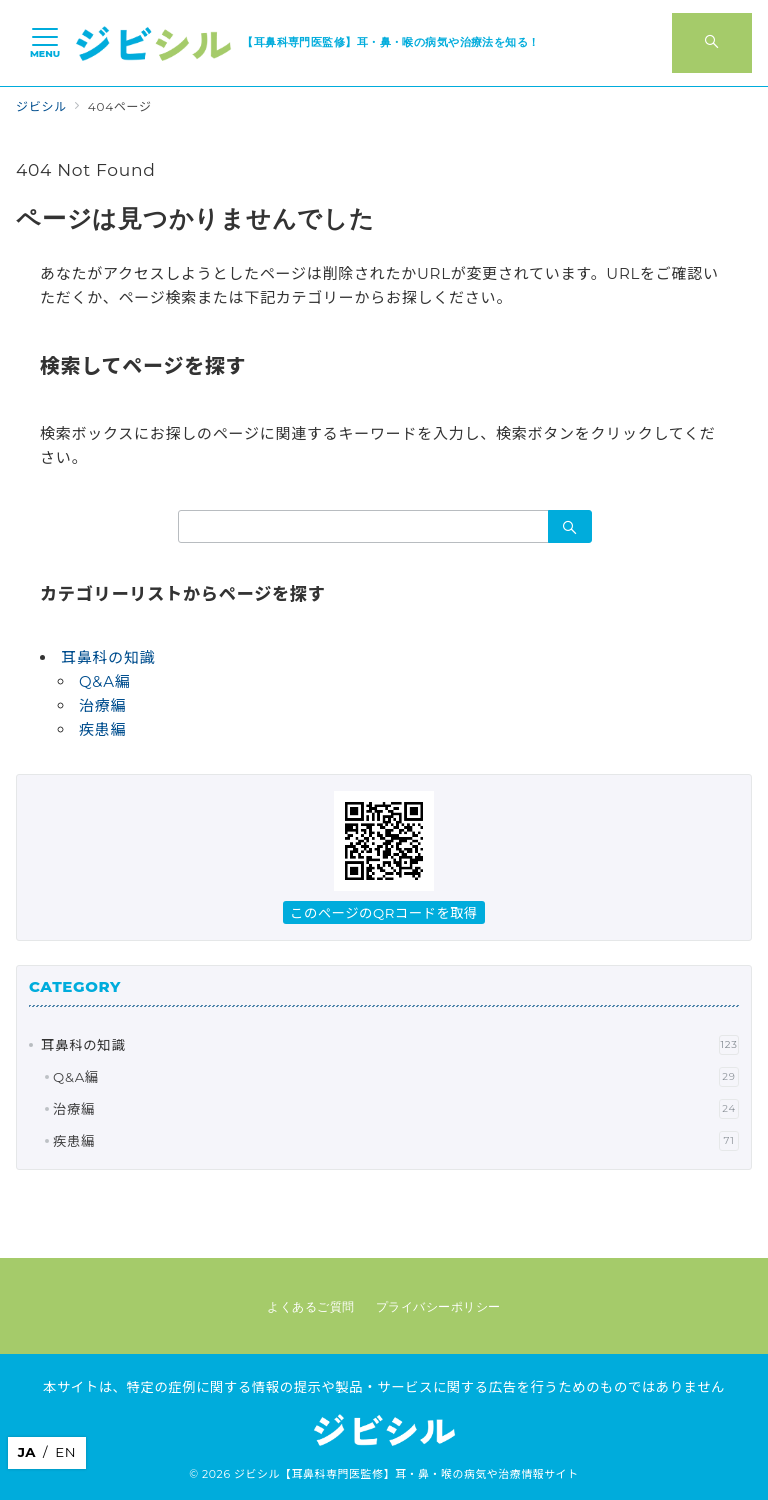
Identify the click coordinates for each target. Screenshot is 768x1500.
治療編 (102, 705)
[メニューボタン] (45, 43)
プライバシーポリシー (438, 1307)
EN (65, 1452)
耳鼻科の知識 (108, 657)
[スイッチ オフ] (712, 43)
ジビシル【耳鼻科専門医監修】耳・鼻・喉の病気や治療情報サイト (406, 1474)
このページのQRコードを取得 (384, 913)
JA (27, 1452)
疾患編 (102, 729)
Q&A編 (105, 681)
